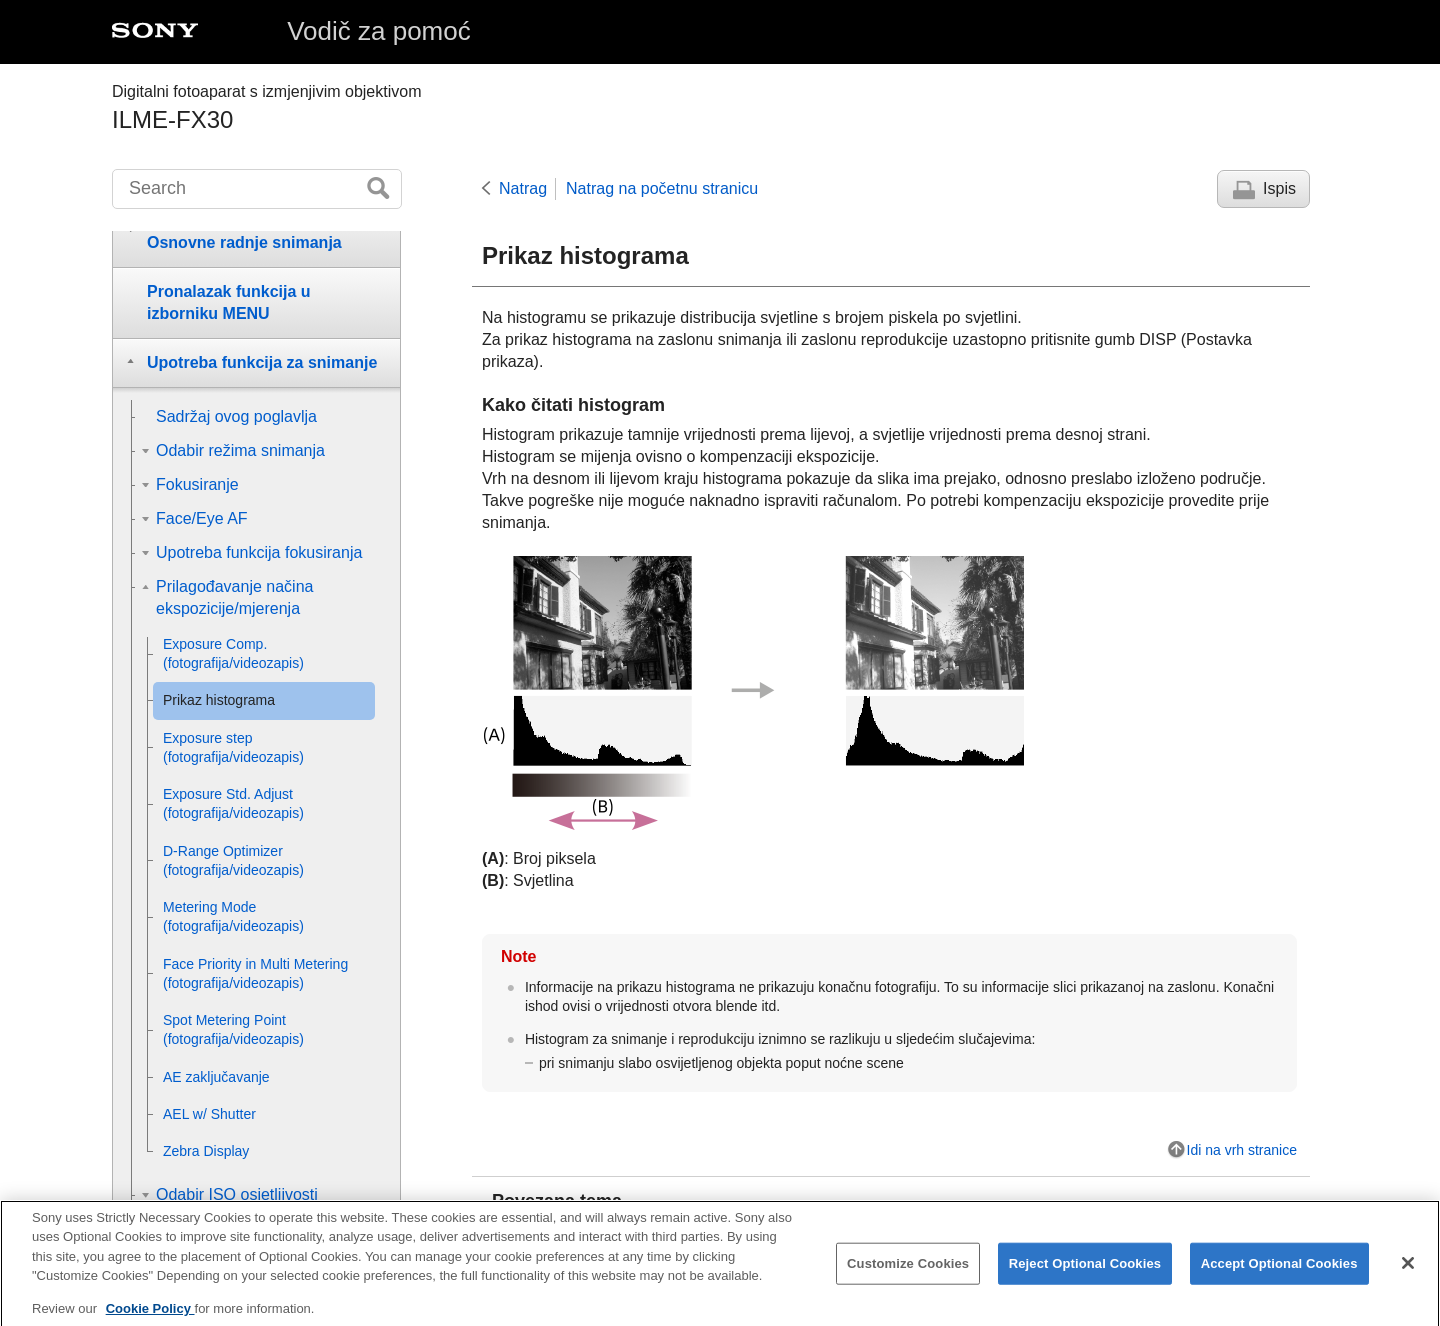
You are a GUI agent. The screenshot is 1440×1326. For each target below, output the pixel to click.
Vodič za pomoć (379, 31)
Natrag (523, 188)
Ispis (1279, 188)
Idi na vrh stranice (1242, 1150)
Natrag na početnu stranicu (662, 188)
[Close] (1408, 1276)
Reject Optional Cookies (1085, 1276)
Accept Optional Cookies (1279, 1276)
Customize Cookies (908, 1276)
